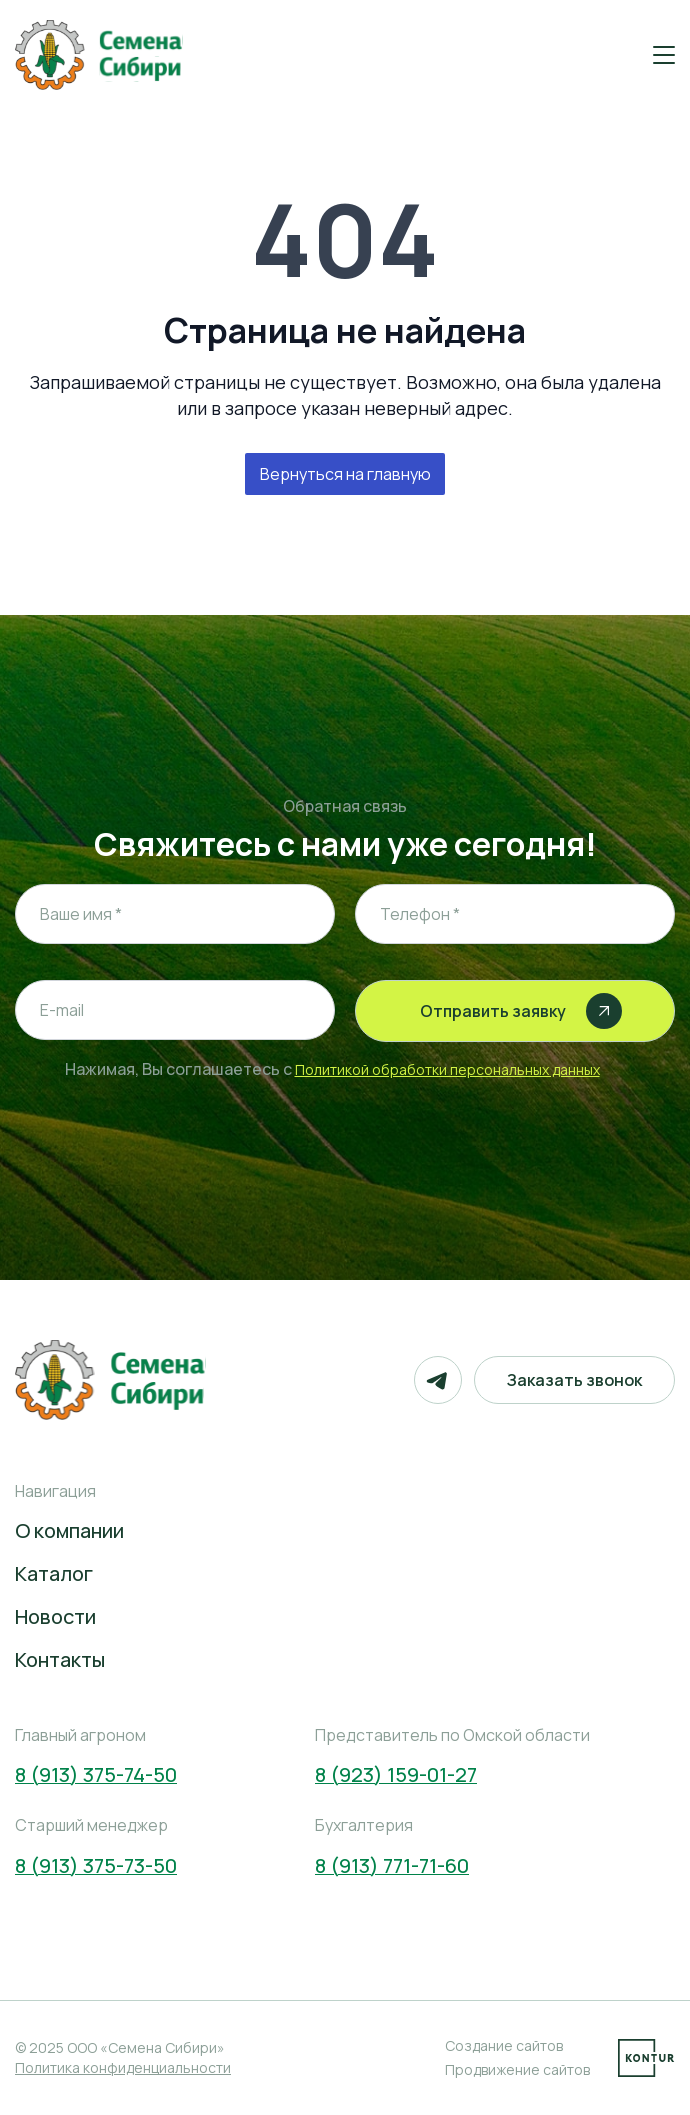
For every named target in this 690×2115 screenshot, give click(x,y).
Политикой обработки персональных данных (447, 1069)
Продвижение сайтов (517, 2069)
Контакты (60, 1659)
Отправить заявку (521, 1011)
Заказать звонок (574, 1380)
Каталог (54, 1573)
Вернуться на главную (345, 474)
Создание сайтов (504, 2045)
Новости (55, 1616)
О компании (69, 1530)
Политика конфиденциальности (123, 2067)
